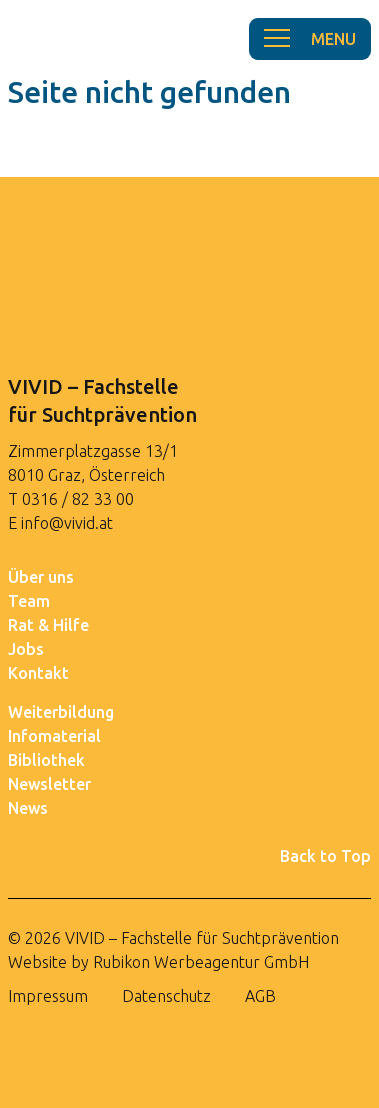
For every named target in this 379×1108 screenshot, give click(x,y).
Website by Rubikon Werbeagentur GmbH (158, 962)
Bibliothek (46, 760)
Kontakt (38, 673)
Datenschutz (166, 996)
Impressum (48, 996)
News (28, 808)
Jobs (26, 649)
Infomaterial (54, 736)
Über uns (41, 577)
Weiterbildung (61, 712)
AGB (260, 996)
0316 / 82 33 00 (78, 499)
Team (29, 601)
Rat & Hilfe (48, 625)
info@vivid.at (67, 523)
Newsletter (49, 784)
